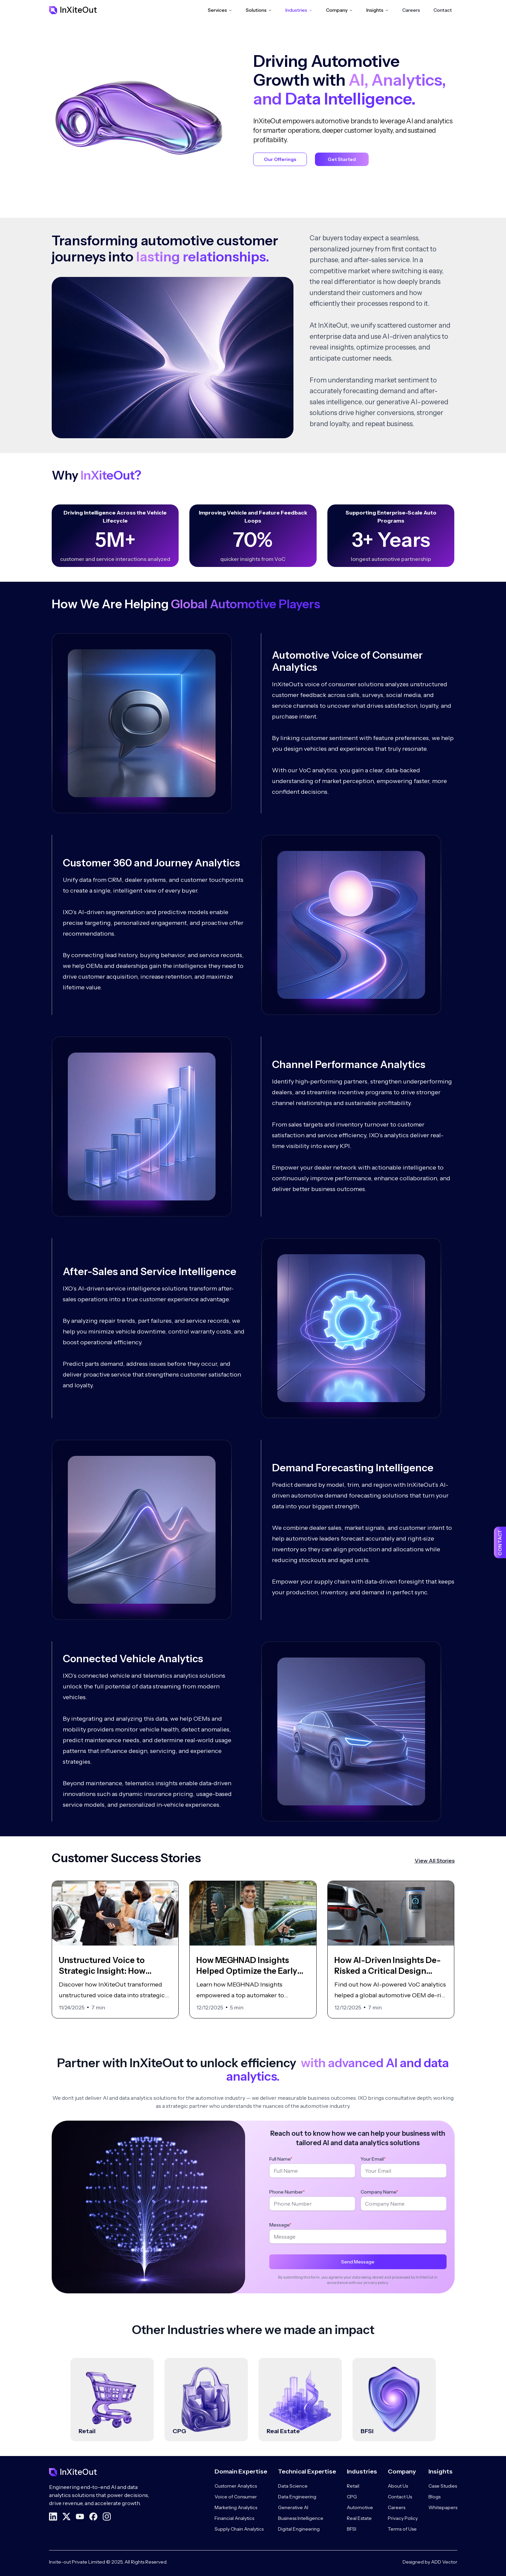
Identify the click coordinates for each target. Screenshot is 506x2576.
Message (280, 2230)
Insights (377, 10)
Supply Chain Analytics (239, 2529)
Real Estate (359, 2518)
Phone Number (287, 2197)
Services (220, 10)
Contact (442, 10)
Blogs (434, 2497)
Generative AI (293, 2507)
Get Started (342, 159)
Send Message (357, 2267)
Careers (411, 10)
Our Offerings (280, 159)
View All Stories (435, 1860)
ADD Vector (443, 2562)
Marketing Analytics (236, 2507)
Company (339, 10)
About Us (398, 2486)
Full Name (280, 2164)
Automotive (360, 2507)
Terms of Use (402, 2529)
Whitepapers (442, 2507)
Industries (299, 10)
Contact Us (400, 2497)
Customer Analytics (236, 2486)
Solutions (259, 10)
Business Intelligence (300, 2518)
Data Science (293, 2486)
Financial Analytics (234, 2518)
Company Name (379, 2197)
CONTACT (500, 1542)
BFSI (351, 2529)
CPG (352, 2497)
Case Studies (442, 2486)
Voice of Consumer (236, 2497)
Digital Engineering (299, 2529)
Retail (353, 2486)
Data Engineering (297, 2497)
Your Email (373, 2164)
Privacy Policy (403, 2518)
